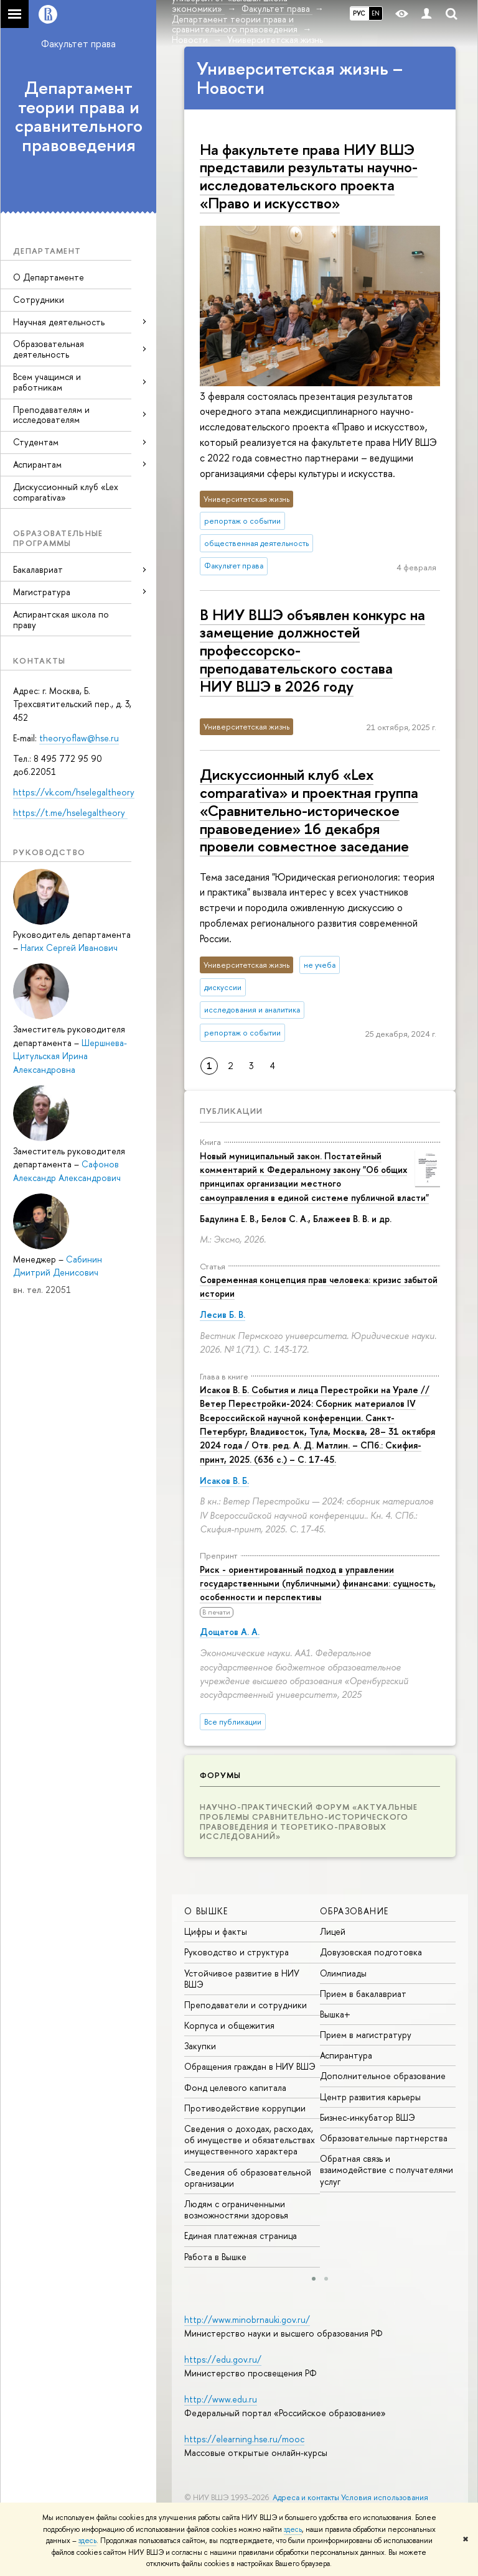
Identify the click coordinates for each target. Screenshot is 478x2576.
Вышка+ (335, 2014)
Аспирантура (346, 2055)
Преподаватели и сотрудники (245, 2005)
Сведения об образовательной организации (247, 2177)
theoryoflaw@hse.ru (79, 738)
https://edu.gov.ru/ (222, 2359)
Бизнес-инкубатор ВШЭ (367, 2117)
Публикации (231, 1110)
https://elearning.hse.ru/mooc (244, 2439)
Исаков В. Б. (224, 1480)
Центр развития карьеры (370, 2097)
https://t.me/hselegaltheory (70, 812)
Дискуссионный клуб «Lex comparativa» (65, 492)
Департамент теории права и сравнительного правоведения (79, 116)
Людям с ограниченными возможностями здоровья (236, 2209)
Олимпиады (343, 1973)
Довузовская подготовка (371, 1952)
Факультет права (78, 43)
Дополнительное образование (383, 2076)
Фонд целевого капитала (235, 2087)
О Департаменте (48, 277)
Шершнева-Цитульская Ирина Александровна (70, 1056)
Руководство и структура (236, 1952)
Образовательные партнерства (384, 2138)
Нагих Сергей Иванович (69, 947)
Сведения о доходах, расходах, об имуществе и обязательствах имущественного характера (249, 2140)
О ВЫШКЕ (206, 1911)
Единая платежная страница (240, 2235)
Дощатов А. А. (230, 1632)
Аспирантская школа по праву (61, 619)
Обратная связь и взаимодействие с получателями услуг (386, 2169)
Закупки (200, 2046)
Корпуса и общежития (229, 2025)
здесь (293, 2529)
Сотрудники (38, 299)
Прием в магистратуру (365, 2035)
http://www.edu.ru (220, 2399)
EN (376, 13)
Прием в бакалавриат (363, 1993)
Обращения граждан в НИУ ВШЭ (250, 2066)
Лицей (332, 1931)
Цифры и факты (215, 1931)
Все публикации (232, 1722)
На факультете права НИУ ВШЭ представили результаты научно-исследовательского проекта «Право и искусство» (309, 176)
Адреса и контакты (306, 2497)
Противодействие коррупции (245, 2108)
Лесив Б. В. (222, 1314)
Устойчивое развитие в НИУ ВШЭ (241, 1978)
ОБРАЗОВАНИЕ (354, 1911)
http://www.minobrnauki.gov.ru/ (247, 2319)
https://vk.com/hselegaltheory (73, 792)
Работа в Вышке (215, 2257)
